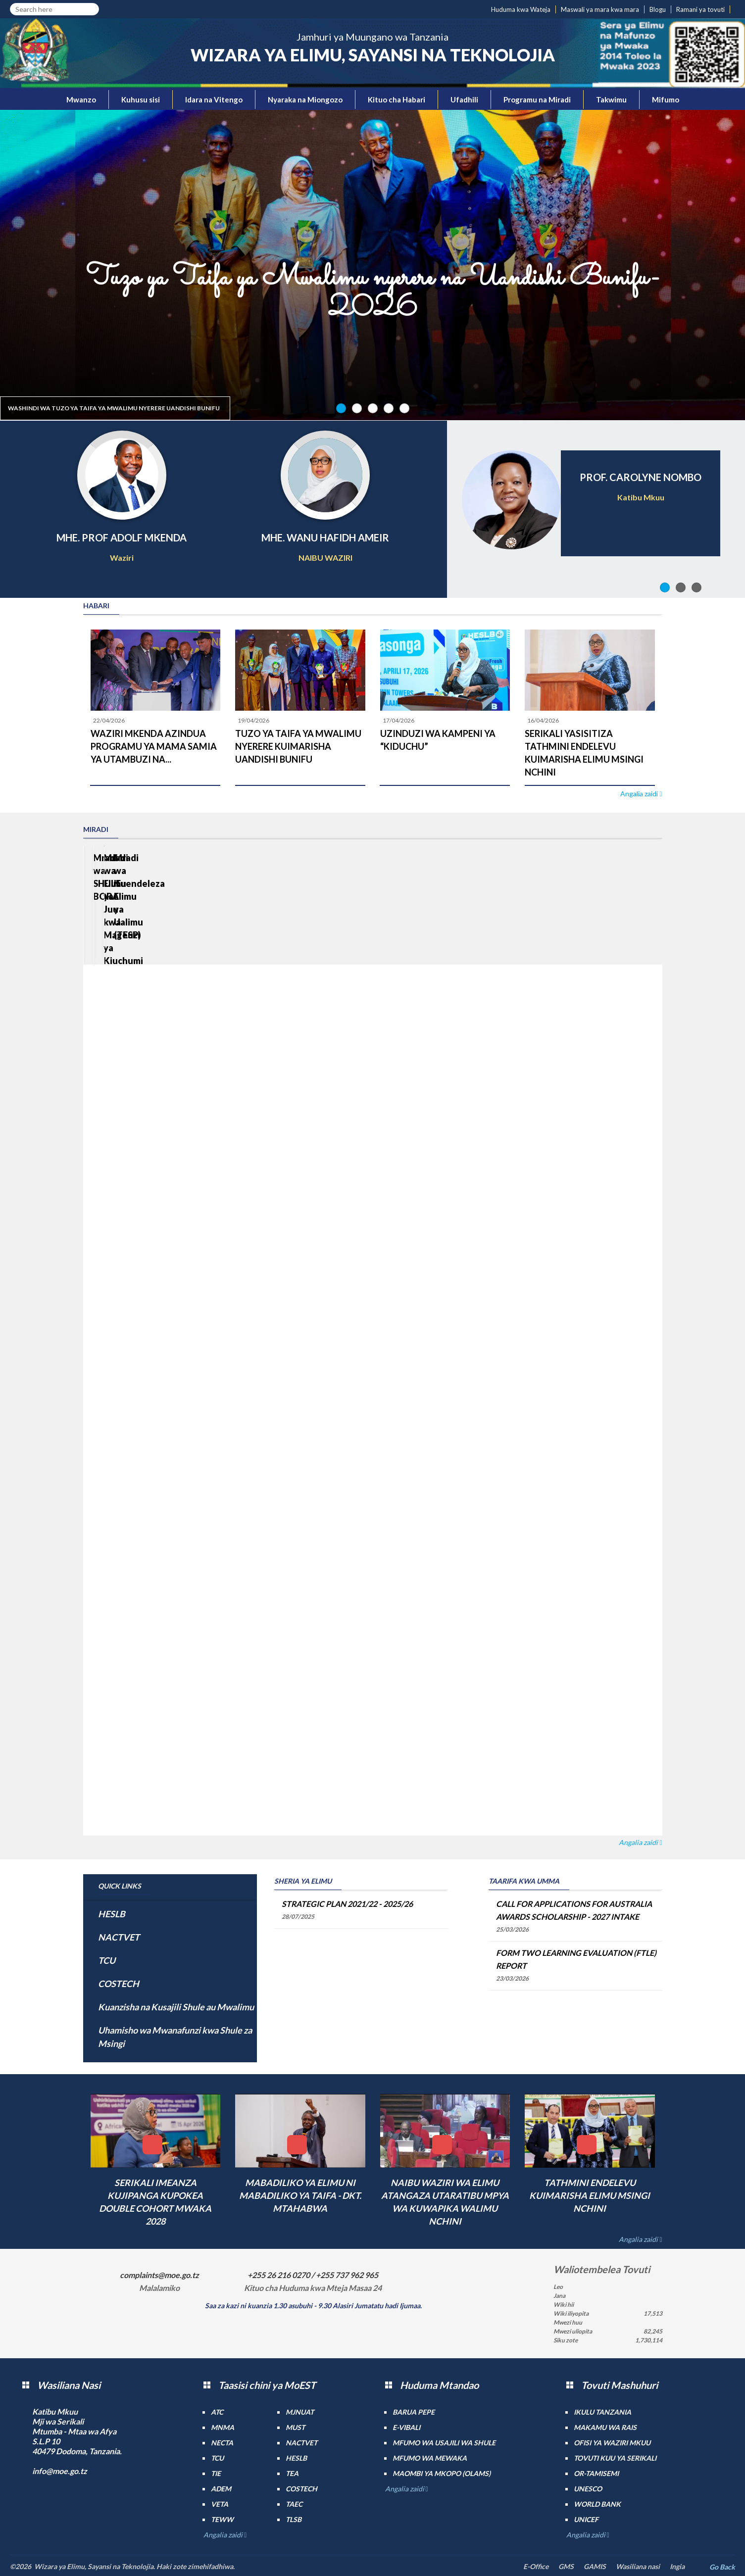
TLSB (293, 2519)
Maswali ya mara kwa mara (600, 9)
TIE (216, 2473)
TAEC (294, 2504)
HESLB (111, 1913)
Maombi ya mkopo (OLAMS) (442, 2473)
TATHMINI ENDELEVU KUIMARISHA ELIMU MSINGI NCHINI (589, 2195)
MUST (295, 2427)
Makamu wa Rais (605, 2427)
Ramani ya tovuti (700, 9)
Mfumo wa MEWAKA (430, 2458)
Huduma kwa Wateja (520, 9)
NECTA (222, 2442)
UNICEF (586, 2519)
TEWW (222, 2519)
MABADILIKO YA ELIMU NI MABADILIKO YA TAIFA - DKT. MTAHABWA (300, 2195)
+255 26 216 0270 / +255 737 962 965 (313, 2275)
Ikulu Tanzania (602, 2412)
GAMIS (595, 2566)
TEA (292, 2473)
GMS (566, 2566)
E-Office (535, 2566)
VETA (219, 2504)
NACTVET (119, 1937)
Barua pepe (414, 2412)
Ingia (677, 2566)
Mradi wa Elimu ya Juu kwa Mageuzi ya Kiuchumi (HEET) (294, 939)
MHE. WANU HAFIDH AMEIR (325, 537)
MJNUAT (300, 2412)
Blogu (657, 9)
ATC (217, 2412)
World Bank (597, 2504)
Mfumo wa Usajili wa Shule (444, 2442)
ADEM (221, 2488)
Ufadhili (464, 99)
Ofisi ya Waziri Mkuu (612, 2442)
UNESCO (588, 2488)
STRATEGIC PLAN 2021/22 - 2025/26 (347, 1903)
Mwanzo (81, 99)
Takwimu (611, 99)
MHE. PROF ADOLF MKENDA (121, 537)
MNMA (222, 2427)
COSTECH (118, 1983)
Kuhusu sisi (140, 99)
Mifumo (665, 99)
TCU (106, 1960)
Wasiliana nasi (638, 2566)
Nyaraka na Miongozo (305, 99)
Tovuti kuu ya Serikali (615, 2458)
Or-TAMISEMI (596, 2473)
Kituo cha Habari (396, 99)
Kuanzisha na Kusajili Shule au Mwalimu (176, 2006)
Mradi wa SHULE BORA (140, 926)
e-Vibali (406, 2427)
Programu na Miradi (537, 99)
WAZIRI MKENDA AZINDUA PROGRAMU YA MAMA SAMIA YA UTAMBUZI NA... (154, 746)
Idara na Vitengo (214, 99)
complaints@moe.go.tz (159, 2275)
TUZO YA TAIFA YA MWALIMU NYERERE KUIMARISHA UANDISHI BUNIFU (298, 746)
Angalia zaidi (639, 793)
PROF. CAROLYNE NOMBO (640, 477)
